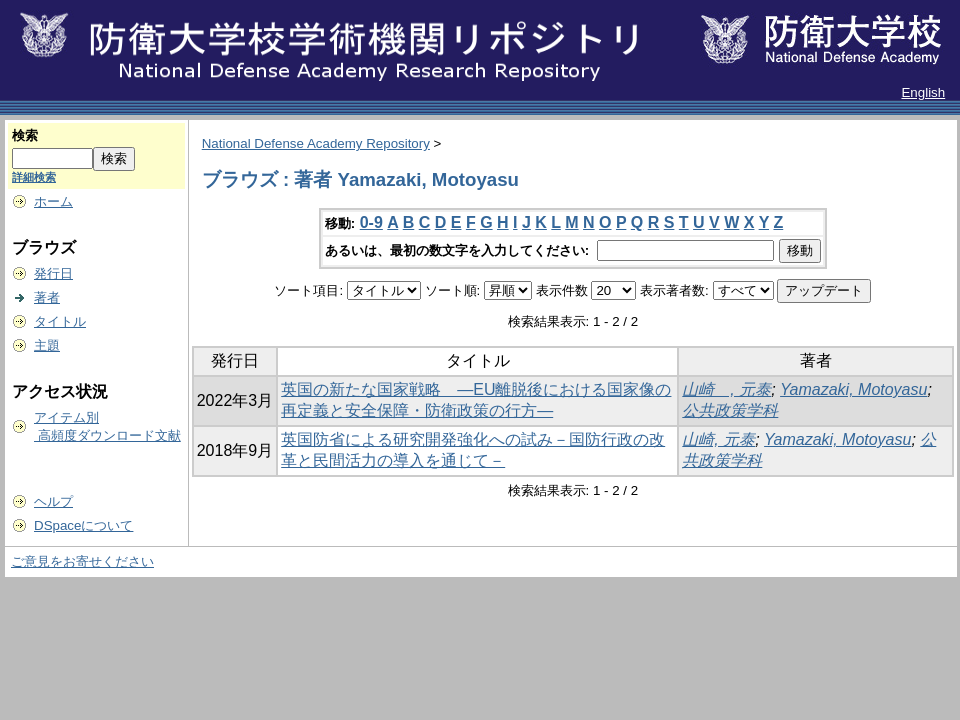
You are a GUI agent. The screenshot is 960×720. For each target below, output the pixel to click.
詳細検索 (34, 177)
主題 (47, 345)
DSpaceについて (83, 525)
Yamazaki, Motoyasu (853, 389)
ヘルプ (53, 501)
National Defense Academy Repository (316, 143)
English (923, 92)
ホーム (53, 201)
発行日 (53, 273)
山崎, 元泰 (718, 439)
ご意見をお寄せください (82, 561)
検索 (25, 135)
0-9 (371, 222)
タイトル (60, 321)
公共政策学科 (730, 410)
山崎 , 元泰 (726, 389)
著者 (47, 297)
